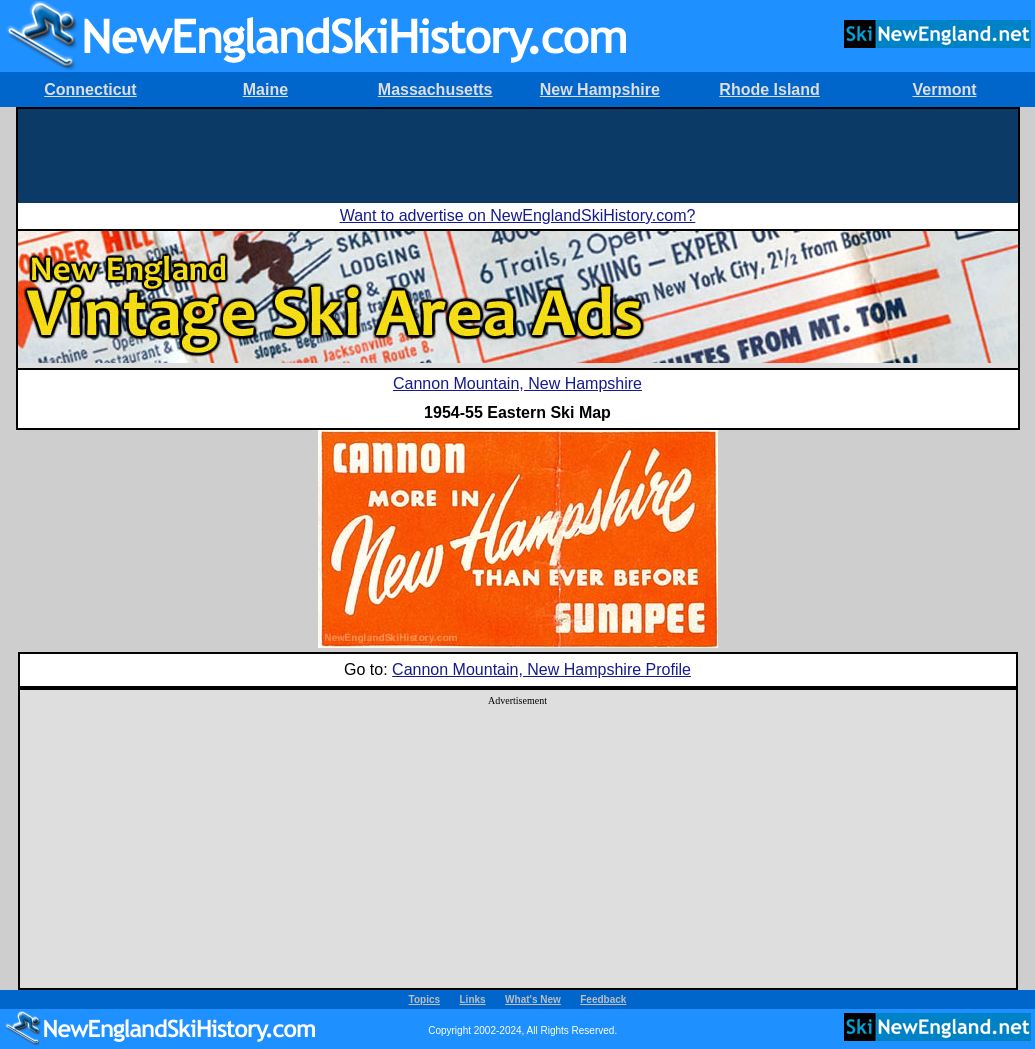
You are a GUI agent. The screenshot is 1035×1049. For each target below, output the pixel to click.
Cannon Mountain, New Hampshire (517, 383)
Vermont (945, 89)
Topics (424, 999)
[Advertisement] (518, 154)
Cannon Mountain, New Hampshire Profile (541, 669)
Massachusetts (435, 89)
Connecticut (90, 89)
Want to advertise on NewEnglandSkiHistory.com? (518, 215)
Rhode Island (769, 89)
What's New (533, 999)
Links (473, 999)
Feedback (603, 999)
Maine (265, 89)
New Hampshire (600, 89)
